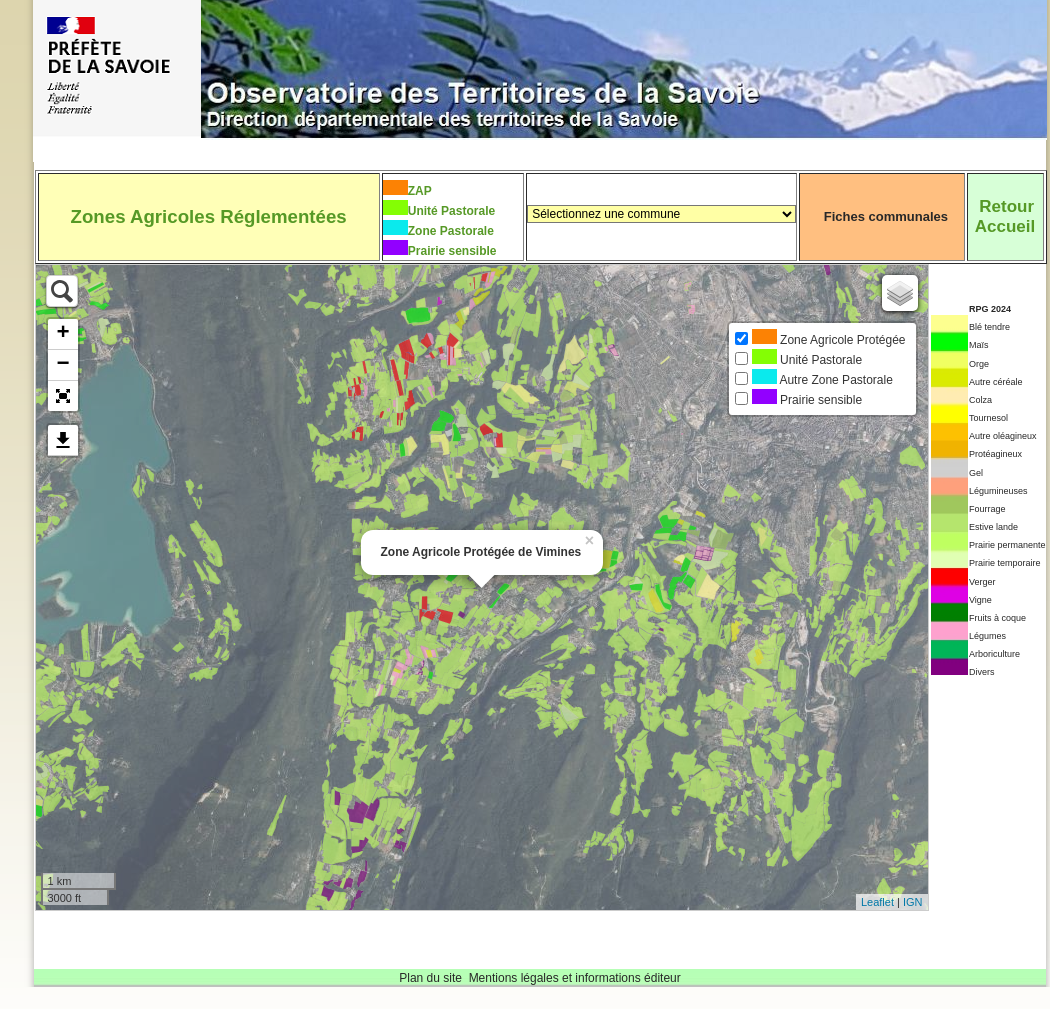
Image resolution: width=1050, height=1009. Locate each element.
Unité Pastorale (451, 211)
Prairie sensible (452, 251)
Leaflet (877, 902)
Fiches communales (886, 216)
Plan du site (430, 978)
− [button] (62, 365)
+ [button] (62, 334)
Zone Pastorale (451, 231)
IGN (913, 902)
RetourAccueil (1005, 216)
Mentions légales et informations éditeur (575, 978)
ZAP (420, 191)
